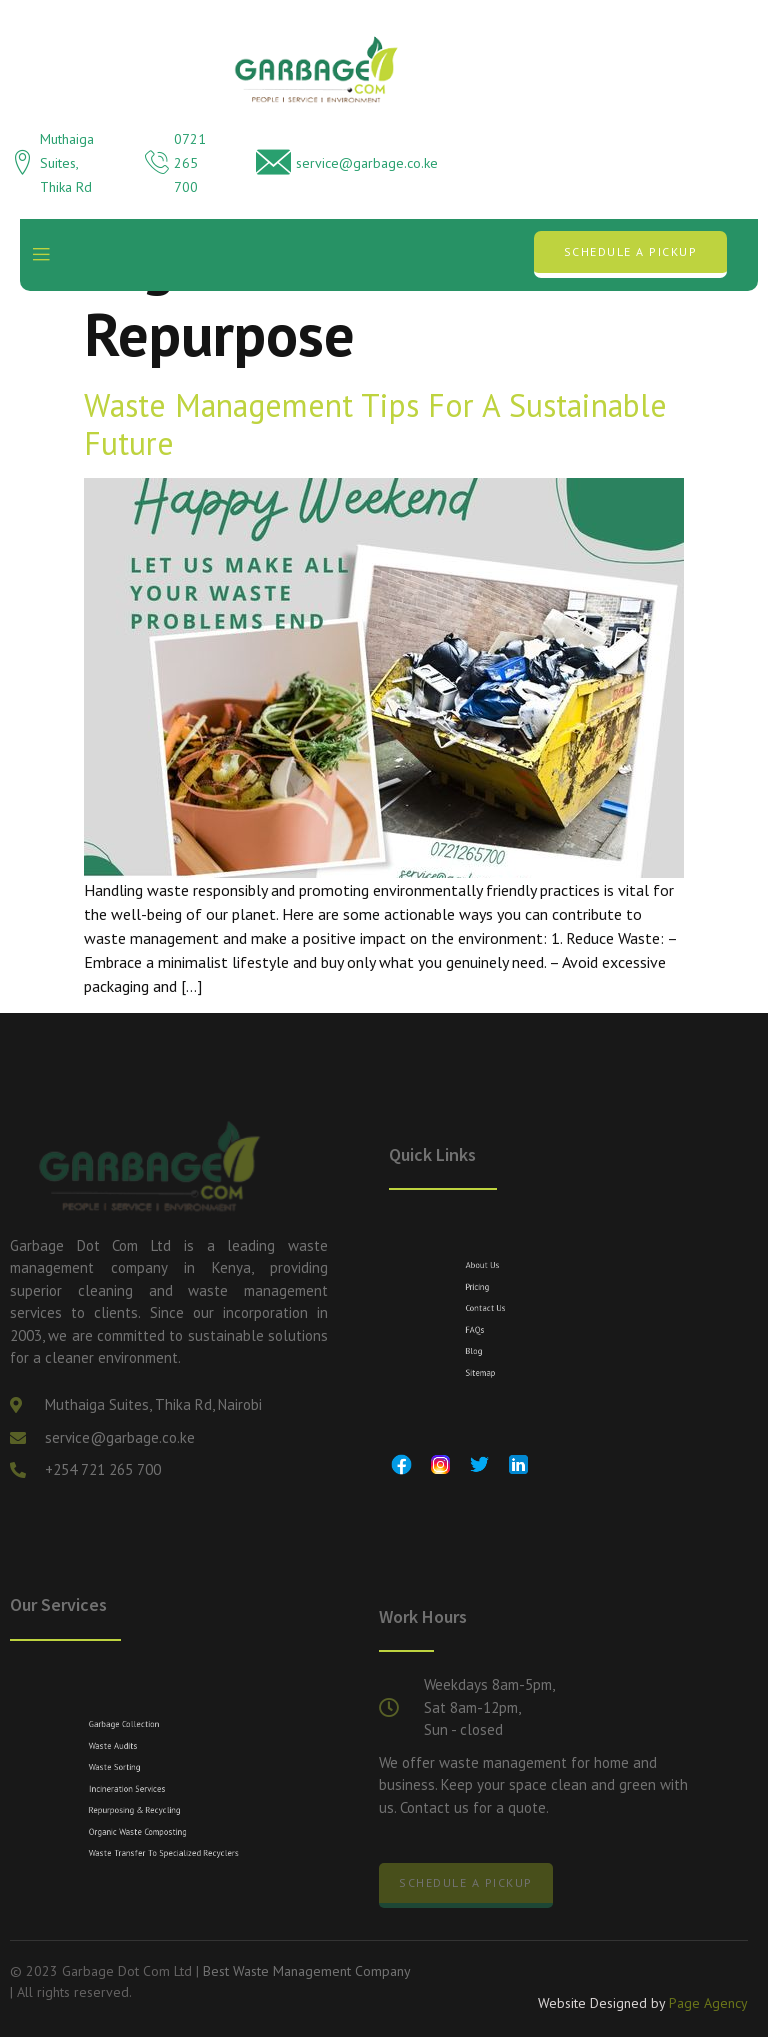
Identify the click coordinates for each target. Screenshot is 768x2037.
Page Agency (708, 2006)
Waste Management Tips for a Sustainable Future (375, 424)
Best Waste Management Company (306, 1971)
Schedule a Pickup (631, 251)
